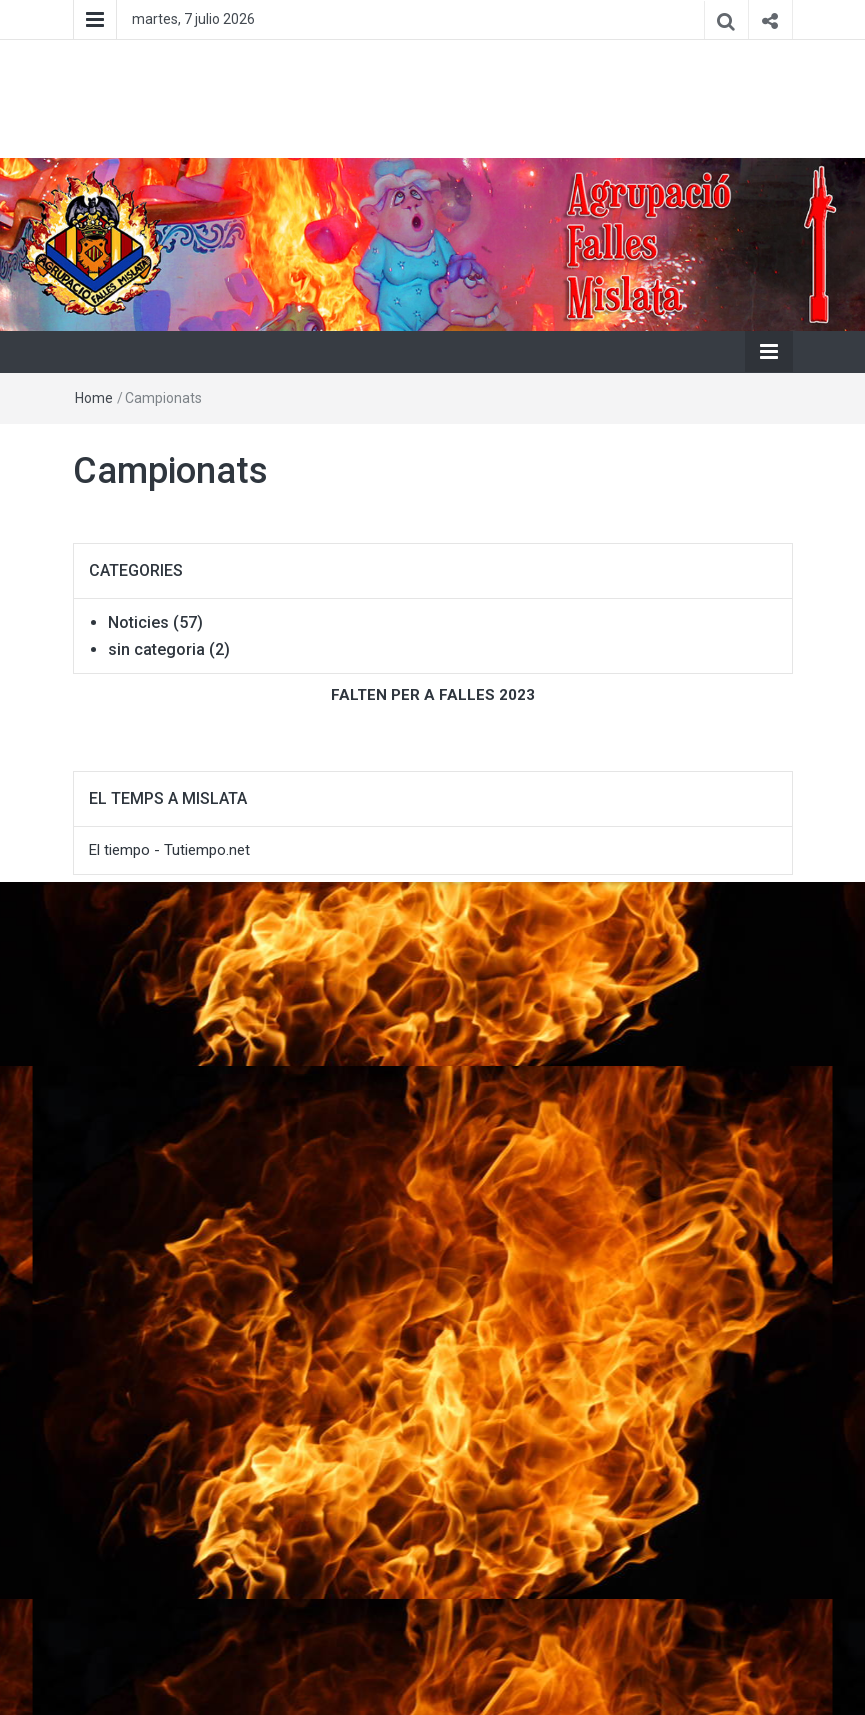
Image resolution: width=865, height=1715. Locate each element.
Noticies (138, 622)
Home (94, 398)
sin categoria (156, 649)
